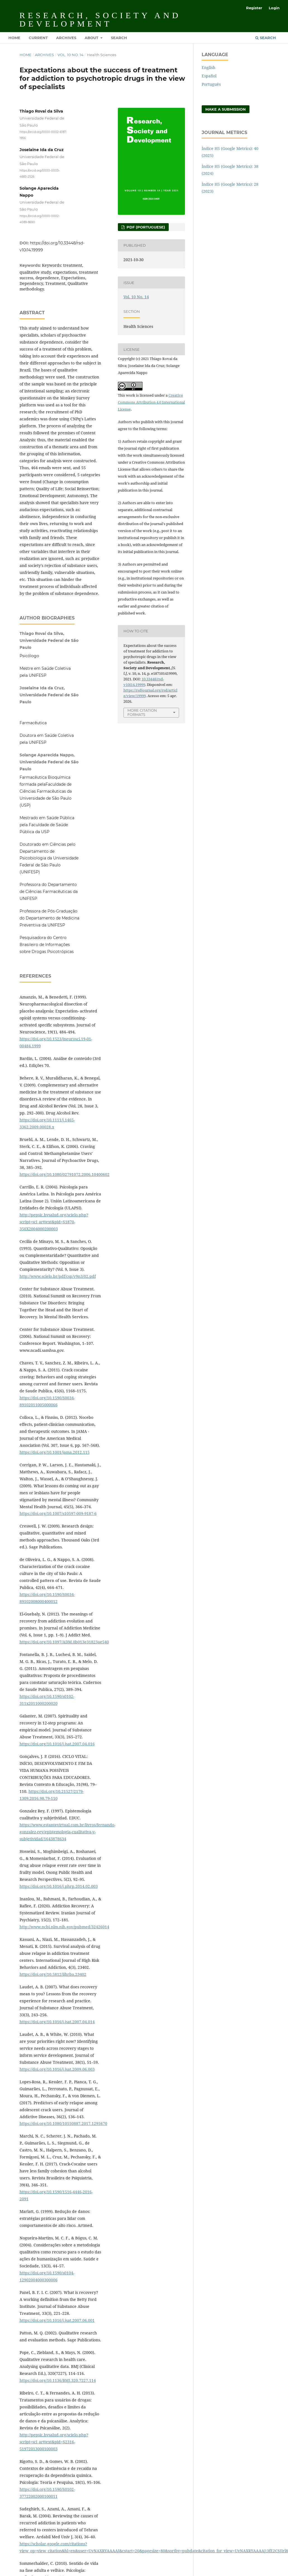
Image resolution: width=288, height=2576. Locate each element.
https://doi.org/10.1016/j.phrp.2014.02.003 (59, 1886)
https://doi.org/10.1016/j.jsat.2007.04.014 (57, 2021)
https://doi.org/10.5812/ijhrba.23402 (53, 1974)
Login (274, 8)
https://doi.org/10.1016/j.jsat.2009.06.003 (57, 2069)
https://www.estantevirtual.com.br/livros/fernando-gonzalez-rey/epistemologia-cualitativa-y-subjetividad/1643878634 (67, 1831)
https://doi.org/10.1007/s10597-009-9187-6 (58, 1513)
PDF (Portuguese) (145, 227)
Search (119, 37)
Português (211, 84)
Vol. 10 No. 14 (71, 55)
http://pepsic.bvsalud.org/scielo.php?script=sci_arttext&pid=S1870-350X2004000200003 (54, 1221)
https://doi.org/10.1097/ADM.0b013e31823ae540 (64, 1642)
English (208, 67)
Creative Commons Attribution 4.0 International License (151, 402)
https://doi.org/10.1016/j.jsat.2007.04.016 (57, 1743)
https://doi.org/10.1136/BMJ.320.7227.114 (58, 2380)
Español (209, 75)
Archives (66, 37)
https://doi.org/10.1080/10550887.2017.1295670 (63, 2123)
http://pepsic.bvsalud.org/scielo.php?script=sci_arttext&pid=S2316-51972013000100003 (54, 2441)
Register (254, 8)
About (92, 37)
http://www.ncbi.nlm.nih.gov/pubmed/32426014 (64, 1926)
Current (38, 37)
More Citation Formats (142, 712)
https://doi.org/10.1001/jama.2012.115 (55, 1452)
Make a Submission (225, 109)
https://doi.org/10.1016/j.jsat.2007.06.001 (57, 2320)
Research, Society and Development (100, 19)
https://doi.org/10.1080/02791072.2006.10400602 (65, 1174)
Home (14, 37)
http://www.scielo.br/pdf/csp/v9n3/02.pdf (58, 1276)
